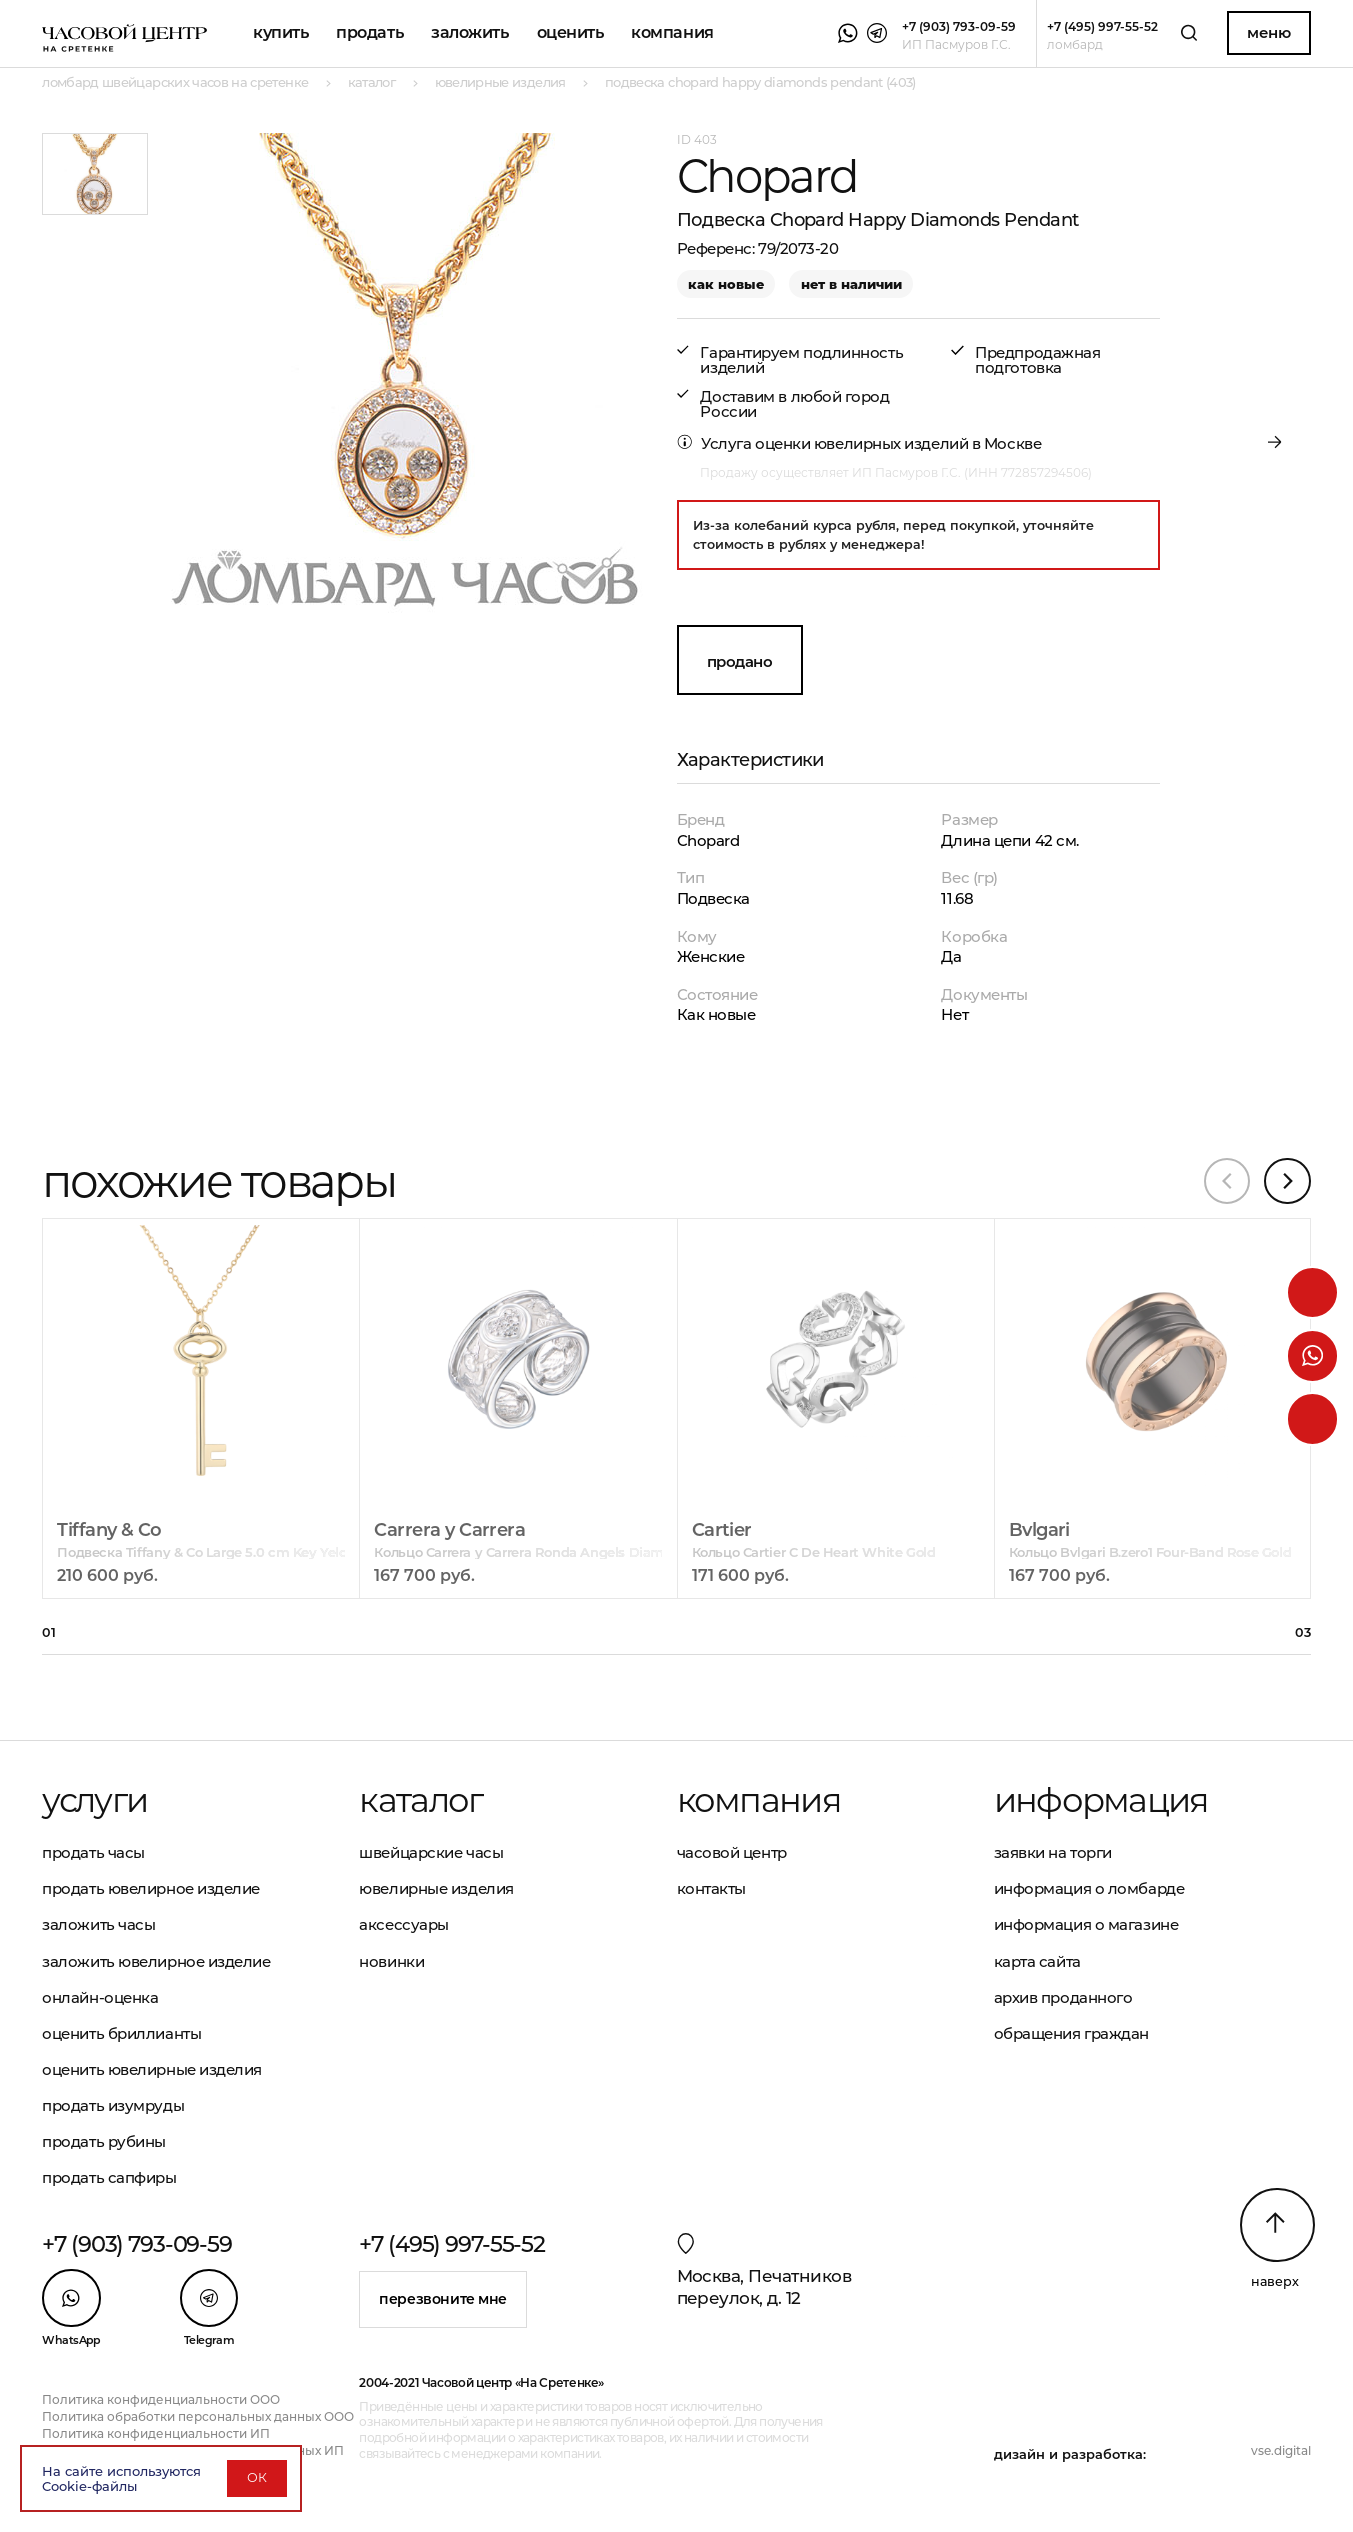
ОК (257, 2477)
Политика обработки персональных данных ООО (198, 2416)
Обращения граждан (1071, 2033)
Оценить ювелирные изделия (152, 2069)
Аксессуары (404, 1924)
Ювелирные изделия (436, 1888)
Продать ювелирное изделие (151, 1888)
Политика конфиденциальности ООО (161, 2399)
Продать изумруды (113, 2105)
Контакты (711, 1888)
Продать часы (93, 1852)
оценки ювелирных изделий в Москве (898, 443)
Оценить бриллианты (121, 2033)
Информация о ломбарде (1089, 1888)
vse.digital (1281, 2450)
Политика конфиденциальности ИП (156, 2433)
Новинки (391, 1961)
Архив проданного (1063, 1997)
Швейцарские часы (431, 1852)
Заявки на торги (1053, 1852)
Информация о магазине (1086, 1924)
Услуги (94, 1800)
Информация (1101, 1800)
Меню (1268, 32)
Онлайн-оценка (100, 1997)
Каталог (420, 1800)
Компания (672, 32)
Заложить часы (98, 1924)
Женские (711, 956)
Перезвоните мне (443, 2299)
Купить (280, 32)
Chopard (708, 840)
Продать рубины (104, 2141)
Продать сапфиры (109, 2177)
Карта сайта (1037, 1961)
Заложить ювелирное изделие (156, 1961)
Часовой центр (732, 1852)
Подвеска (713, 898)
